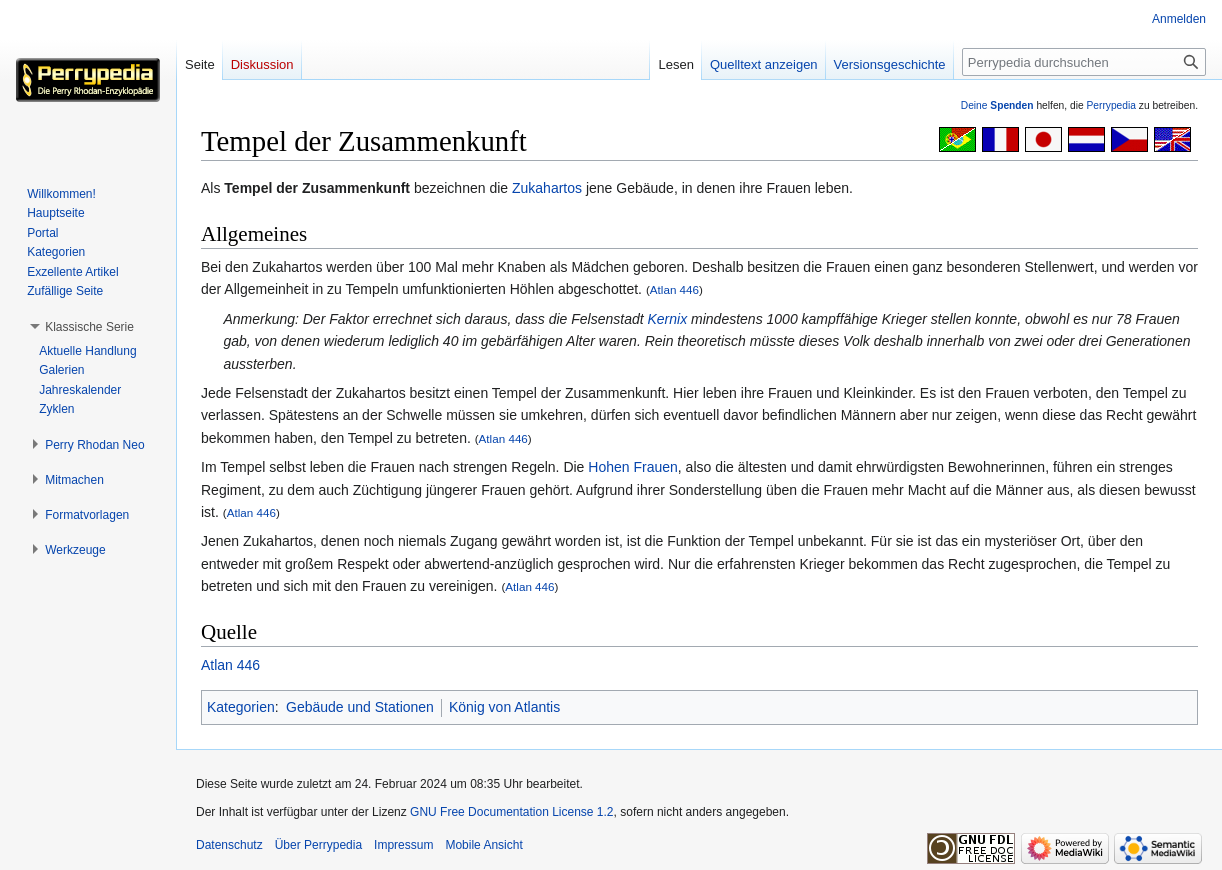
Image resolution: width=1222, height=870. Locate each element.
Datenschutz (229, 845)
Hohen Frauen (633, 467)
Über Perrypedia (318, 845)
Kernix (667, 319)
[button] (89, 327)
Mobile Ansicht (483, 845)
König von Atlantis (504, 707)
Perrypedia (1111, 105)
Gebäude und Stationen (360, 707)
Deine (997, 105)
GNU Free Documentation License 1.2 (511, 812)
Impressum (403, 845)
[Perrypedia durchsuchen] (1084, 62)
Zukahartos (547, 188)
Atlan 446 (674, 289)
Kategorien (241, 707)
